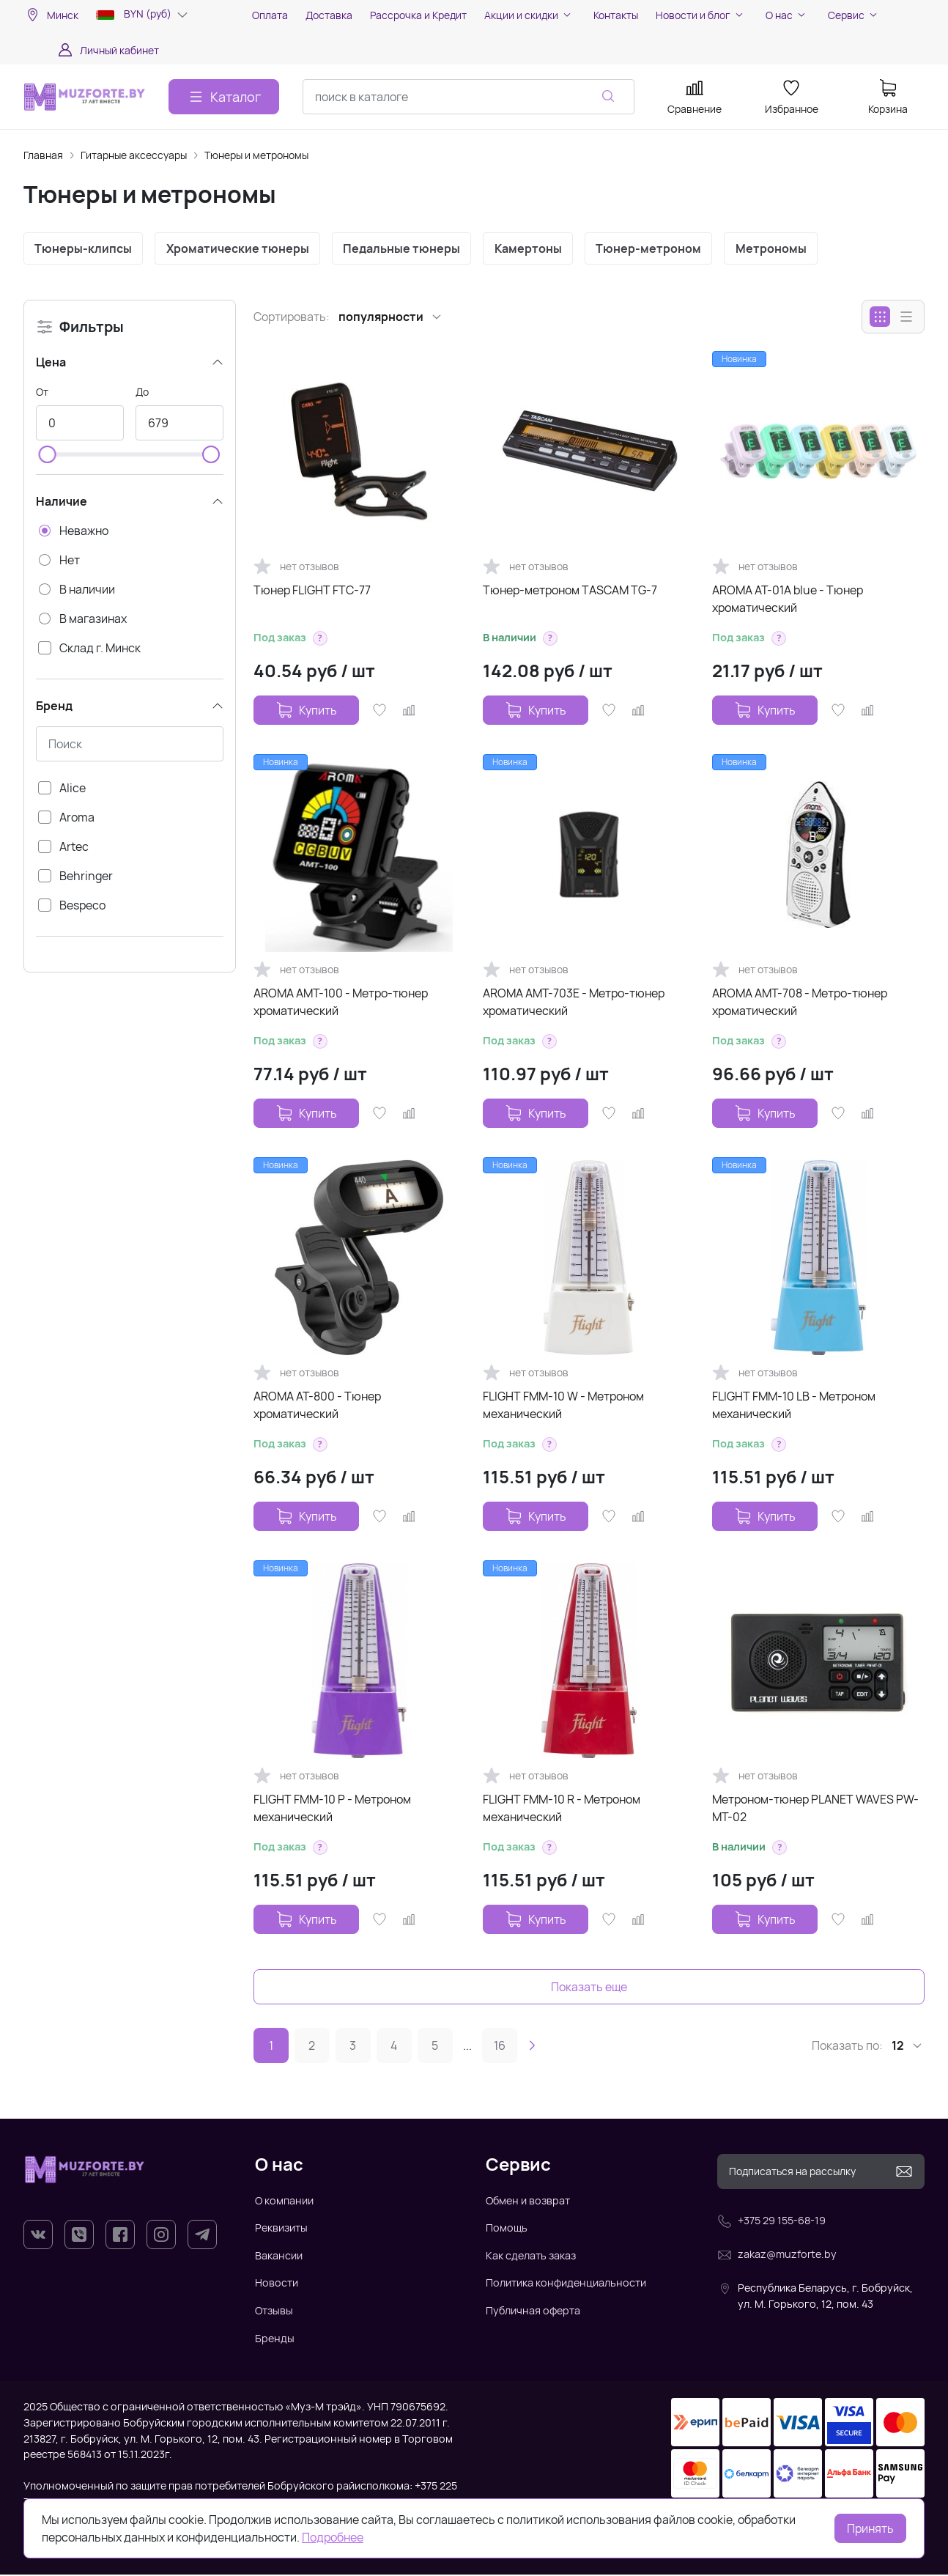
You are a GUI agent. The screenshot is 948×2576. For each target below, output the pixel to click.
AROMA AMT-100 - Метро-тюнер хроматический (340, 1003)
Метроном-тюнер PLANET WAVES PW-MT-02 (815, 1809)
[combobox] (468, 96)
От (42, 393)
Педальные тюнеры (408, 249)
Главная (43, 155)
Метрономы (785, 249)
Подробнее (332, 2537)
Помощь (506, 2229)
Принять (870, 2528)
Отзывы (274, 2312)
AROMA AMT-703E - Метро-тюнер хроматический (573, 1003)
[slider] (47, 456)
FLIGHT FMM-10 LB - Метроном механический (793, 1406)
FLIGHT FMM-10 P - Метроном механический (332, 1809)
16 (500, 2047)
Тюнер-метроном (660, 249)
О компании (284, 2201)
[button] (320, 639)
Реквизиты (281, 2229)
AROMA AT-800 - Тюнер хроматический (317, 1406)
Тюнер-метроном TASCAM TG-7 (570, 591)
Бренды (275, 2339)
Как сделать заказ (531, 2257)
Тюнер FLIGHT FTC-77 (312, 591)
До (142, 393)
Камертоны (537, 249)
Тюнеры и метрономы (256, 155)
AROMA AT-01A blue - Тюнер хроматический (787, 600)
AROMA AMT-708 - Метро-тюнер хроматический (799, 1003)
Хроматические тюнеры (241, 249)
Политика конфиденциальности (566, 2284)
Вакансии (279, 2257)
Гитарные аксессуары (134, 155)
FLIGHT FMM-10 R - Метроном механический (561, 1809)
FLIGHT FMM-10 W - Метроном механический (563, 1406)
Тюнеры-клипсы (84, 249)
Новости (276, 2284)
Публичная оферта (533, 2312)
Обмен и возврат (528, 2201)
